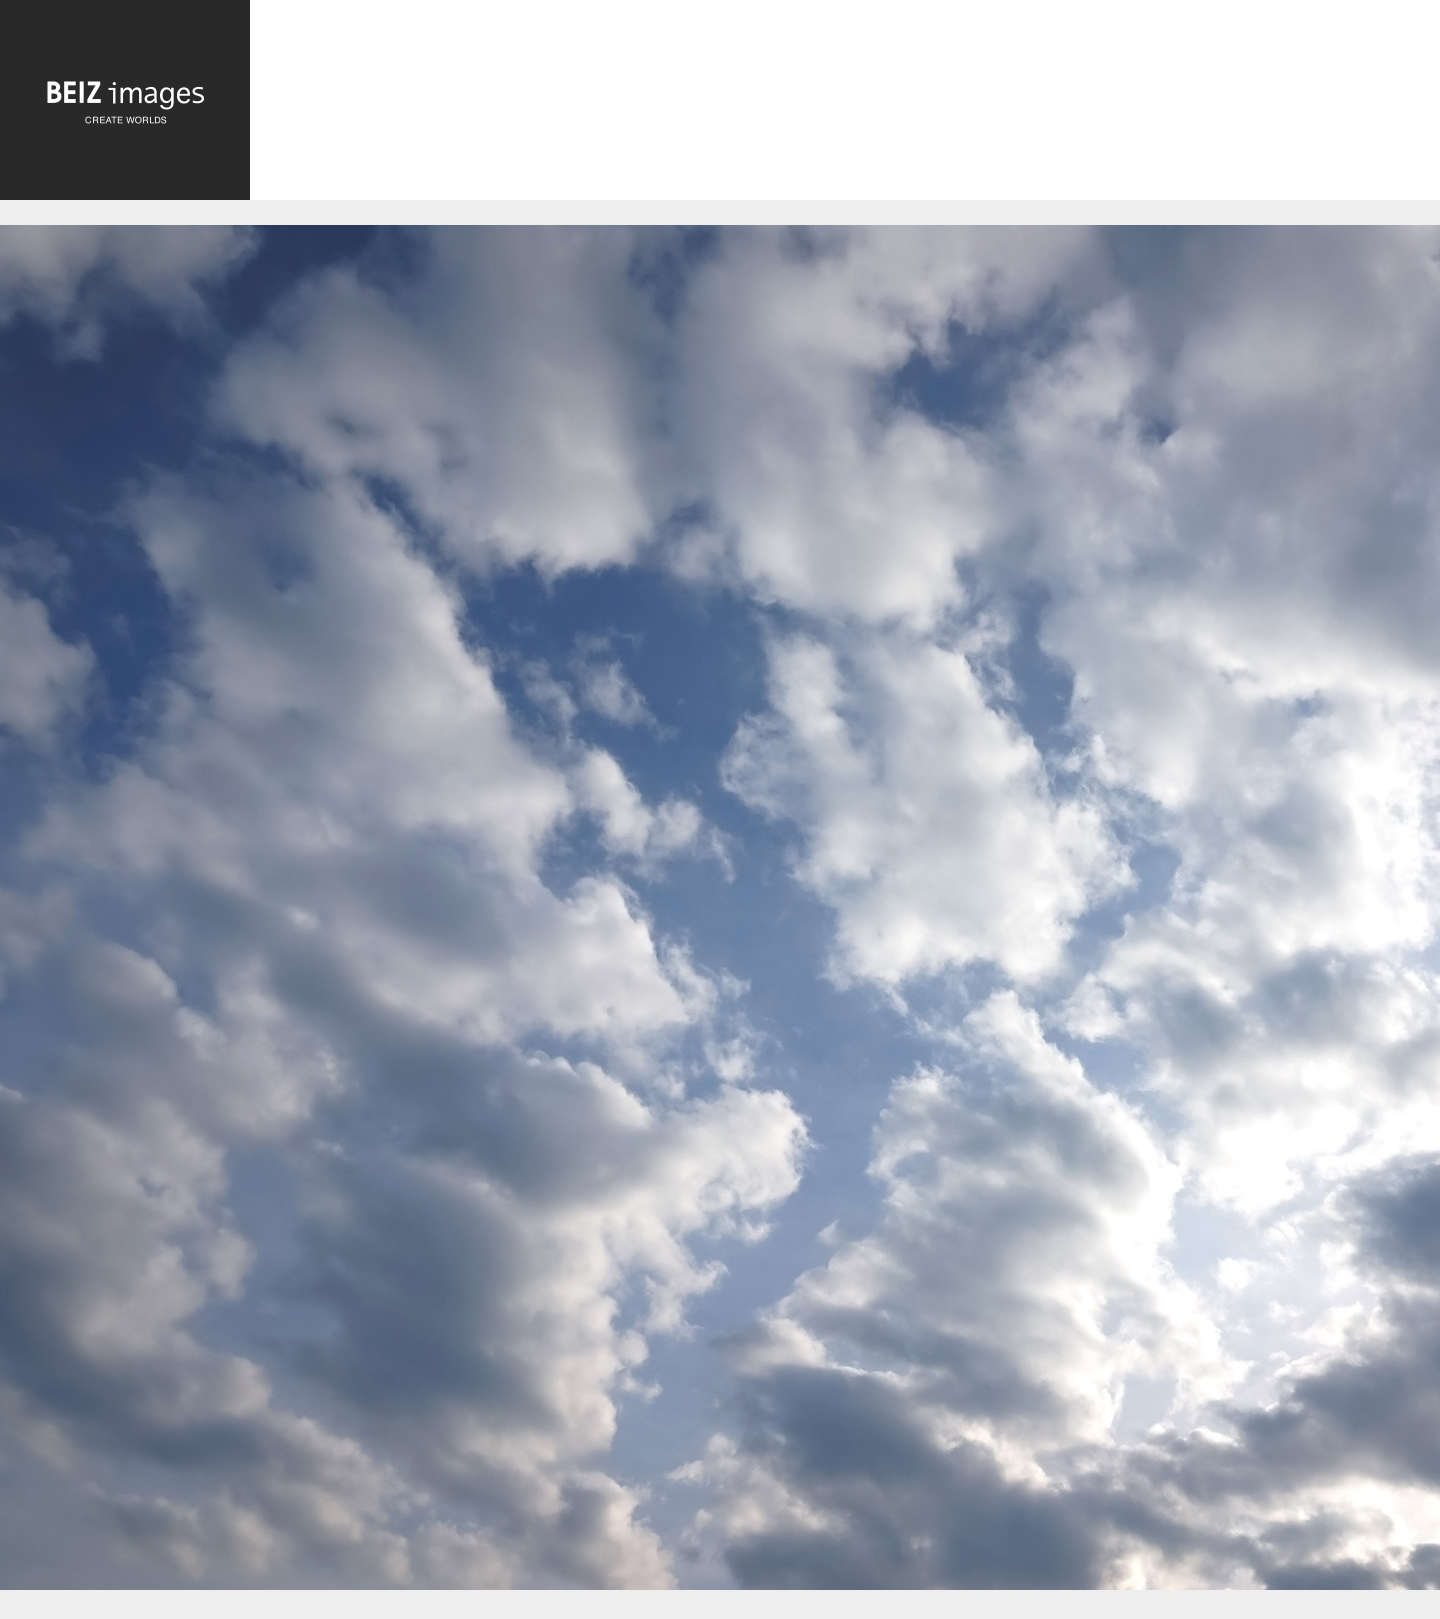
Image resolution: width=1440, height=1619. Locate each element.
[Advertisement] (845, 104)
